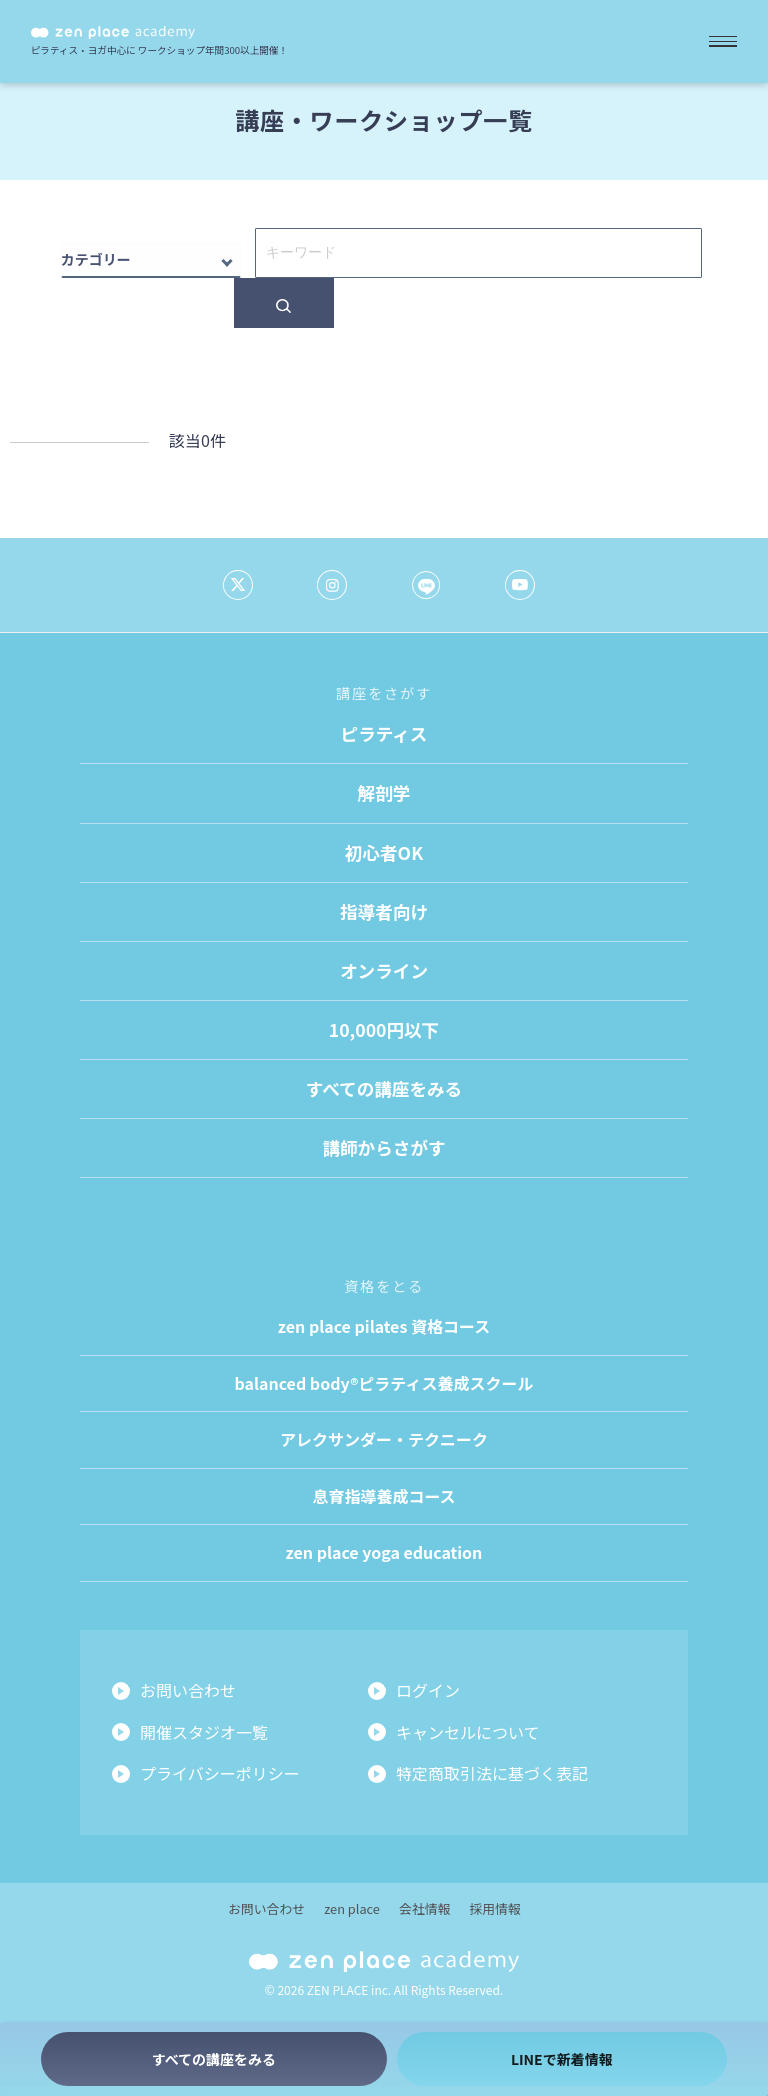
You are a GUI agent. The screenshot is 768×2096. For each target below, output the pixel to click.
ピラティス (384, 733)
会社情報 (424, 1908)
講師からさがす (383, 1147)
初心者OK (384, 852)
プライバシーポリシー (220, 1773)
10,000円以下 (384, 1029)
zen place (352, 1908)
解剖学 (384, 792)
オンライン (384, 970)
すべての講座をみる (384, 1088)
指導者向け (384, 911)
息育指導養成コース (383, 1496)
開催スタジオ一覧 (204, 1732)
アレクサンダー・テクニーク (384, 1439)
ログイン (428, 1690)
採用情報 (494, 1908)
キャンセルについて (468, 1732)
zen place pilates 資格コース (384, 1326)
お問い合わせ (188, 1690)
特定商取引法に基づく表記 (492, 1773)
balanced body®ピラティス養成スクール (384, 1383)
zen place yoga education (384, 1552)
